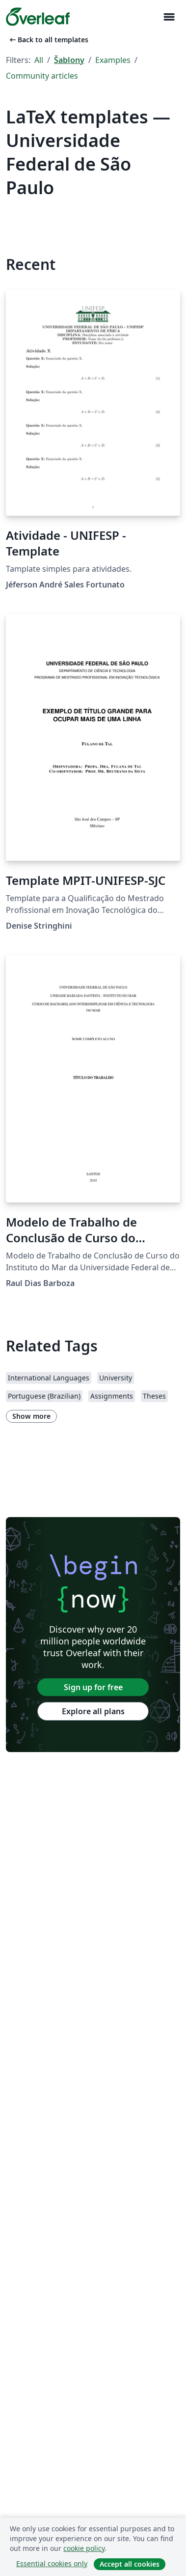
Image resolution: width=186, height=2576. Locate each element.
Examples (113, 60)
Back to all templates (48, 39)
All (38, 60)
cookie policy (84, 2548)
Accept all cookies (129, 2564)
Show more (31, 1416)
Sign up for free (93, 1687)
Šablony (69, 60)
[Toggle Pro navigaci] (169, 17)
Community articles (42, 75)
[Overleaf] (38, 16)
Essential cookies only (51, 2563)
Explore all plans (93, 1711)
